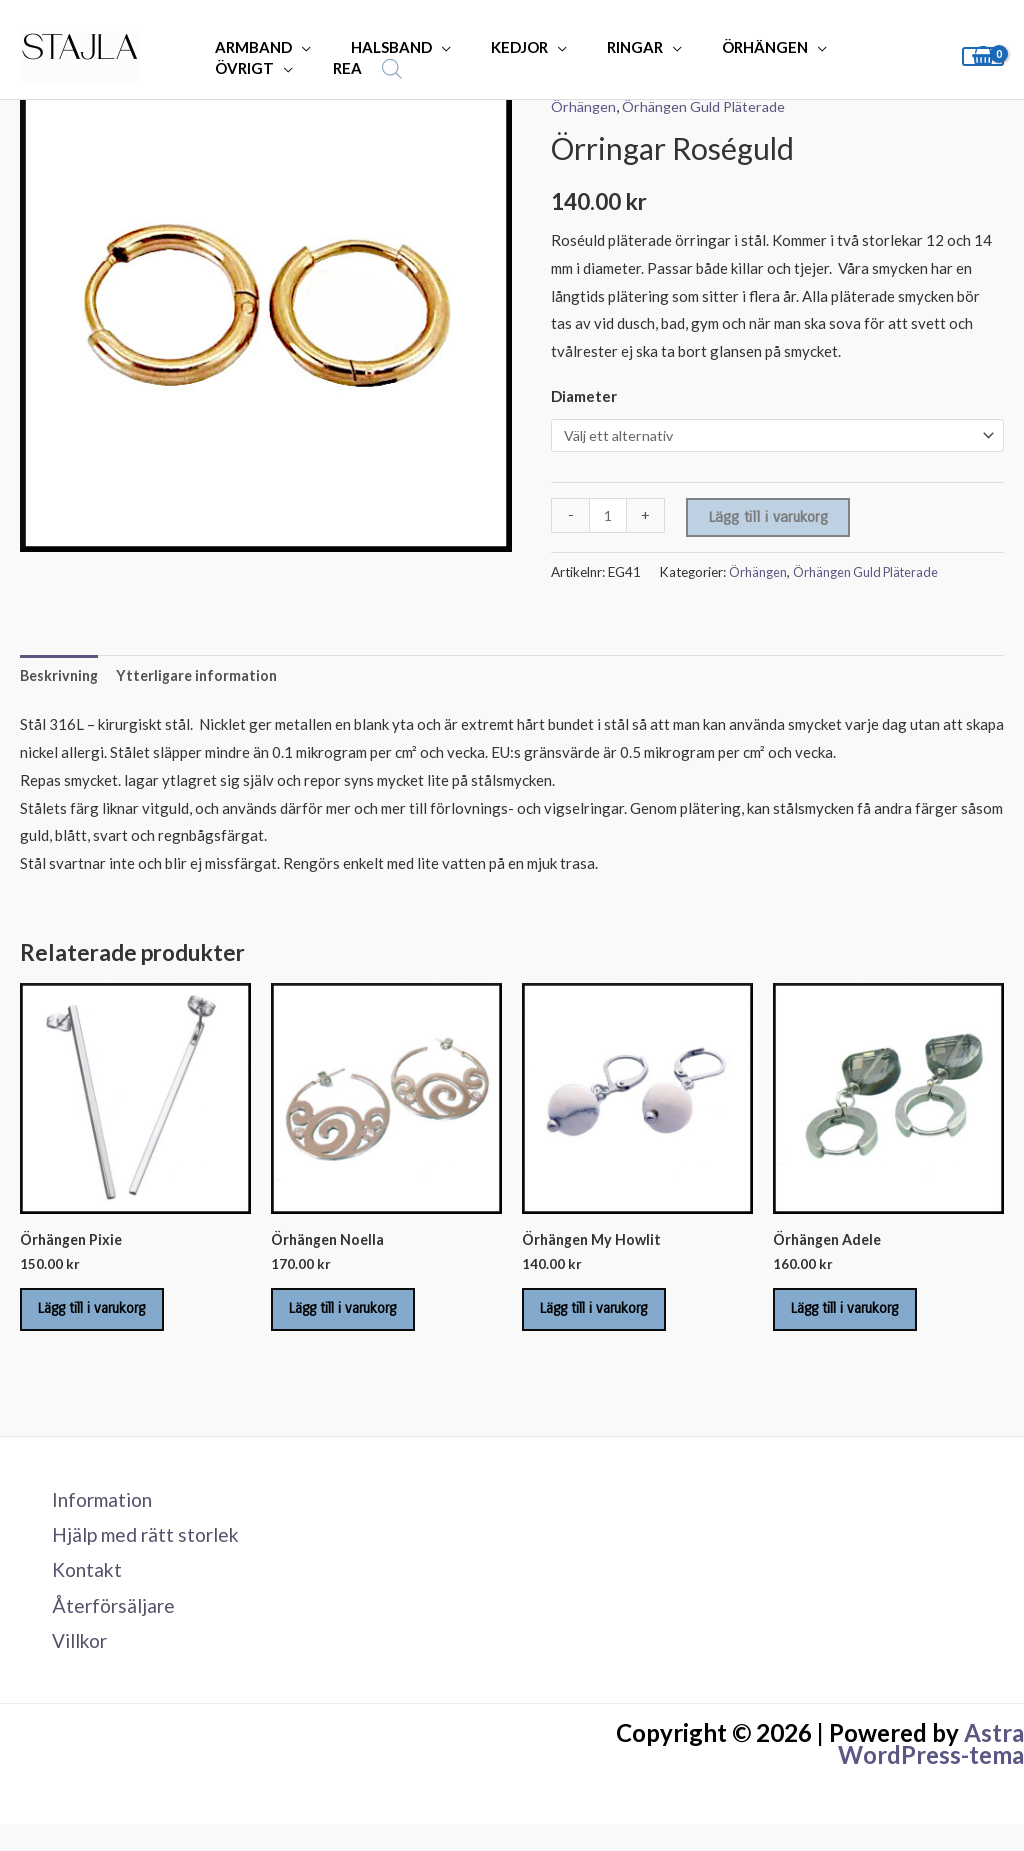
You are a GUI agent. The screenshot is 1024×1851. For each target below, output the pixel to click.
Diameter (584, 396)
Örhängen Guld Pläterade (709, 106)
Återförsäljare (104, 1629)
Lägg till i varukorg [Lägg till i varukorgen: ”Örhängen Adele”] (860, 1320)
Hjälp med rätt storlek (139, 1554)
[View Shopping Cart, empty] (983, 56)
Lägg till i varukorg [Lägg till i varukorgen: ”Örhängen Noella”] (358, 1320)
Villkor (71, 1666)
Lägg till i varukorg (770, 518)
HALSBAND (376, 47)
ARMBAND (248, 47)
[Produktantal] (608, 516)
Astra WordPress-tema (931, 1770)
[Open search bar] (264, 68)
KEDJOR (494, 47)
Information (94, 1517)
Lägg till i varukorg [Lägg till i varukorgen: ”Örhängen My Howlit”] (609, 1320)
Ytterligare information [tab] (204, 678)
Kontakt (77, 1592)
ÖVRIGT (841, 47)
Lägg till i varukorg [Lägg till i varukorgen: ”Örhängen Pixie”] (107, 1320)
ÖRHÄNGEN (720, 47)
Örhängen (584, 106)
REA (224, 68)
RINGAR (600, 47)
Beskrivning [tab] (61, 678)
